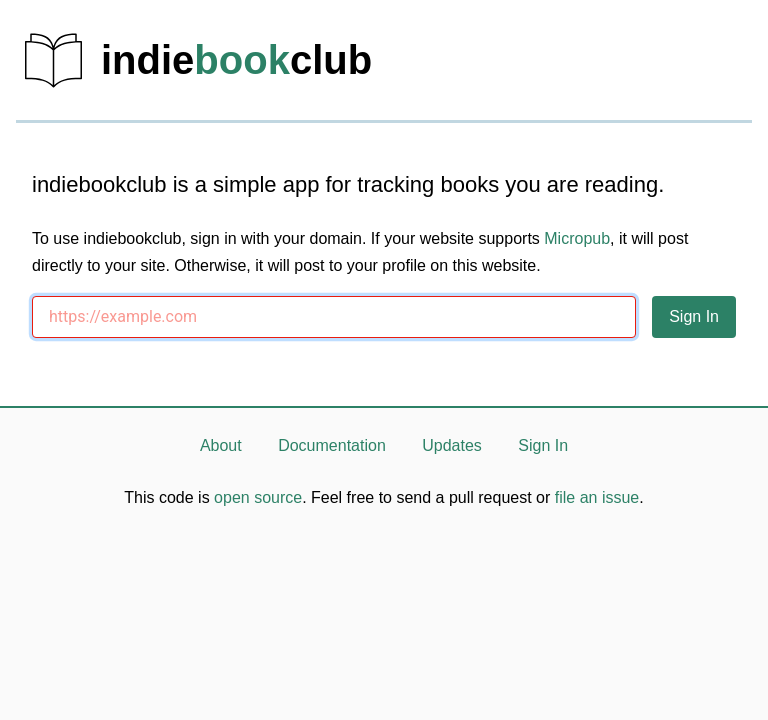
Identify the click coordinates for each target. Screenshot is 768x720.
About (221, 445)
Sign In (543, 445)
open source (258, 497)
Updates (452, 445)
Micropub (577, 238)
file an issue (597, 497)
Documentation (332, 445)
